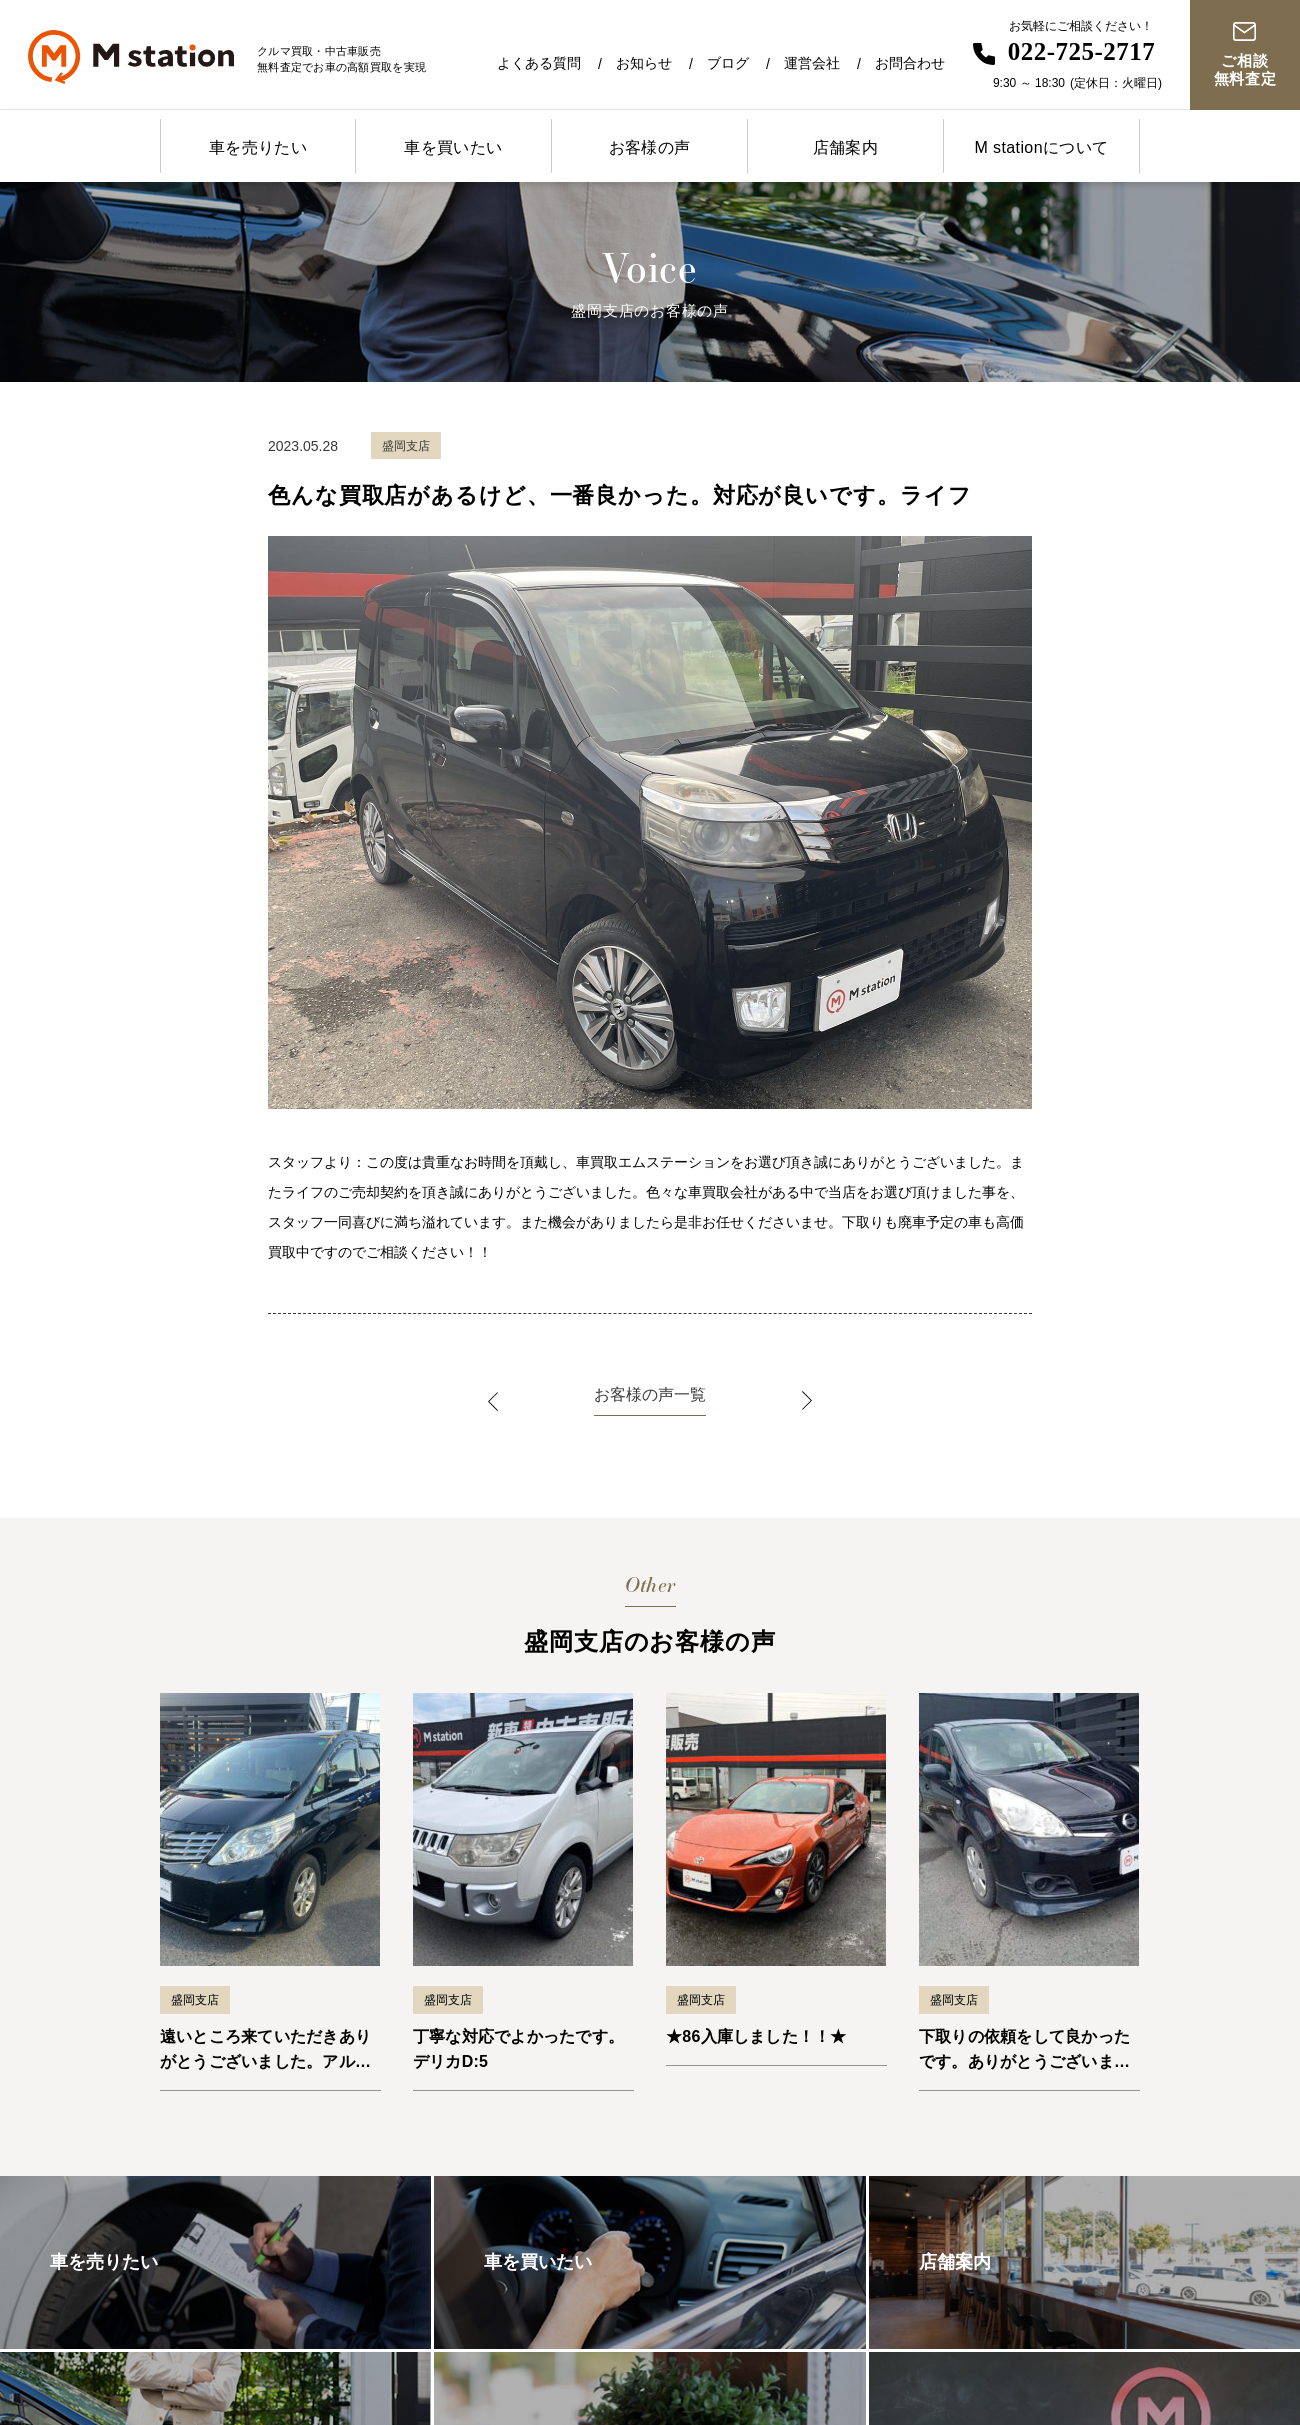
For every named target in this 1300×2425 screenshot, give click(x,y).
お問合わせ (910, 63)
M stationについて (1041, 147)
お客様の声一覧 (650, 1394)
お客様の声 (650, 147)
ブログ (728, 63)
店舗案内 (846, 147)
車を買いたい (453, 147)
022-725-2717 (1082, 51)
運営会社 (812, 63)
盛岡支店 (195, 2000)
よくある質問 (539, 63)
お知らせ (644, 63)
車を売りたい (258, 147)
